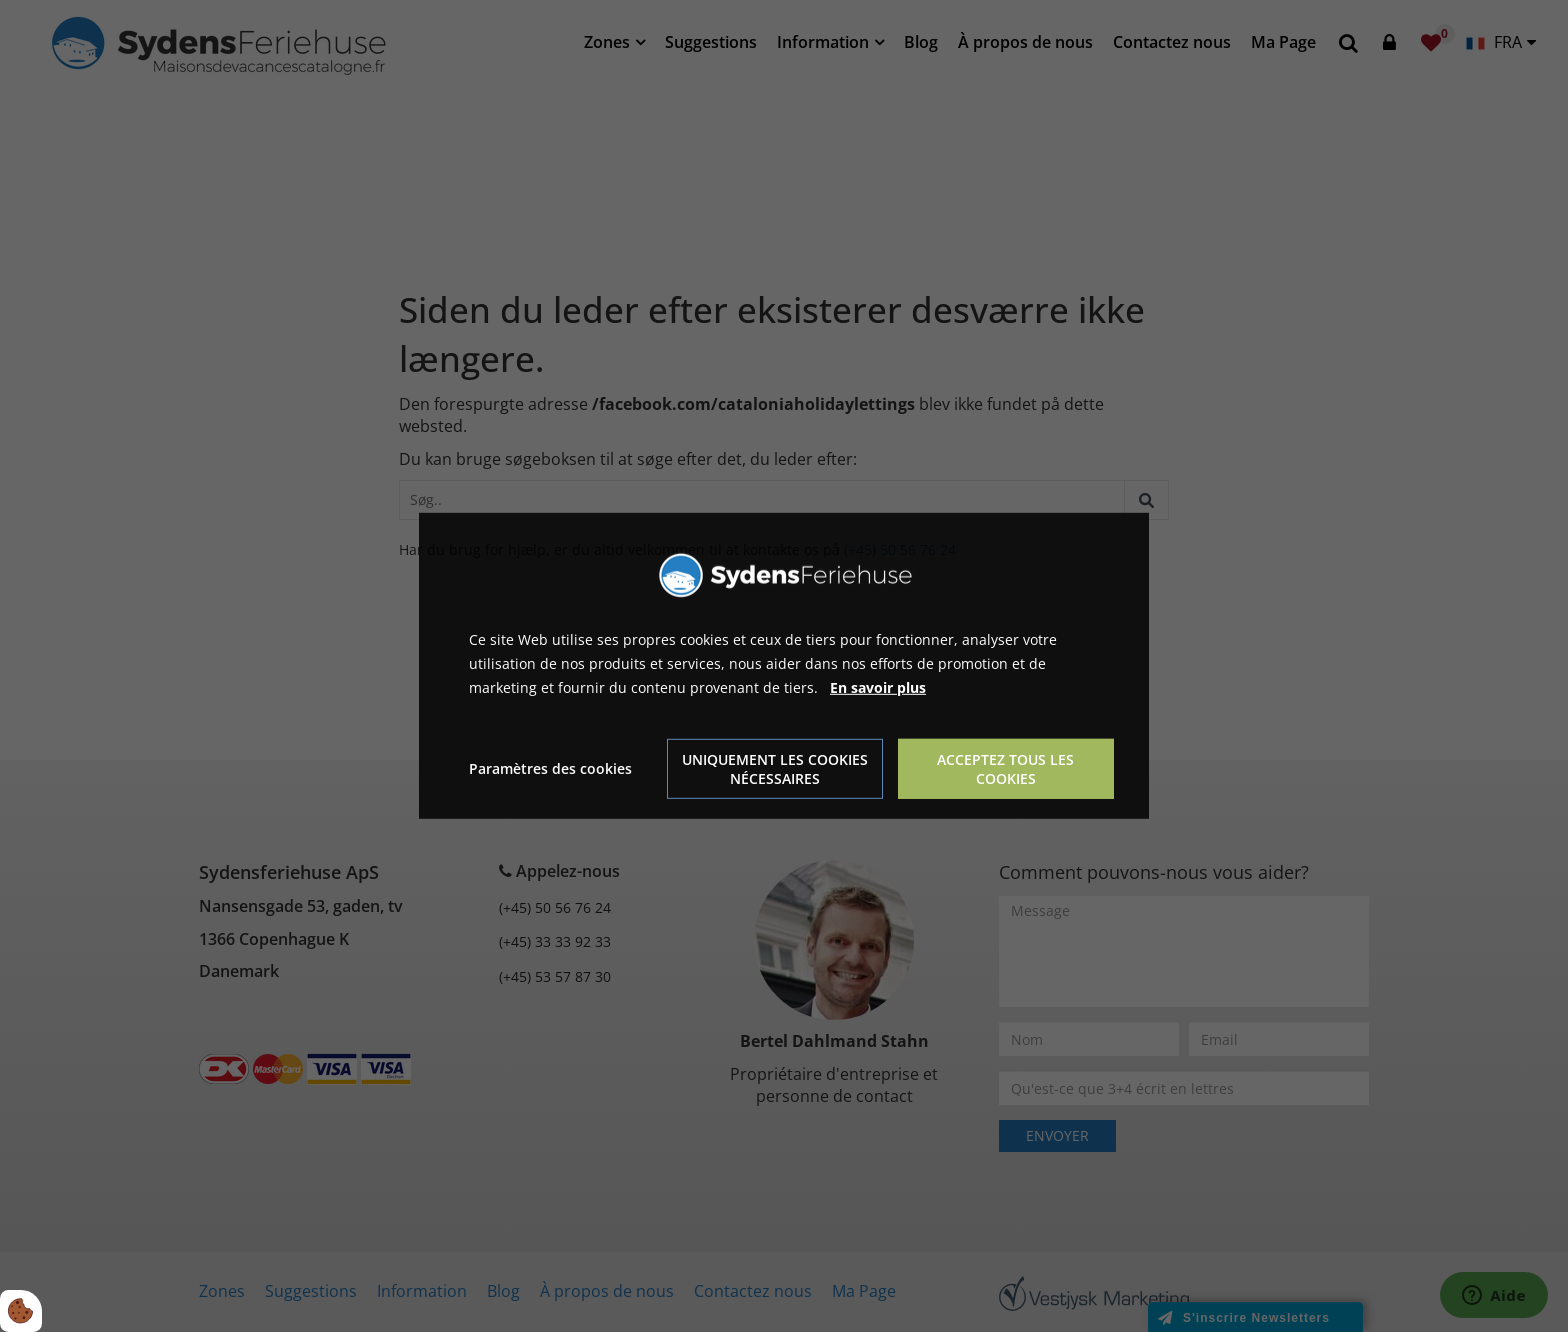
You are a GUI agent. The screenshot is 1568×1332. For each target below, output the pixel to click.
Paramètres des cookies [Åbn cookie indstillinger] (550, 768)
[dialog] (784, 666)
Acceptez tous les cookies (1005, 769)
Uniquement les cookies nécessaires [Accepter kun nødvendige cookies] (775, 769)
